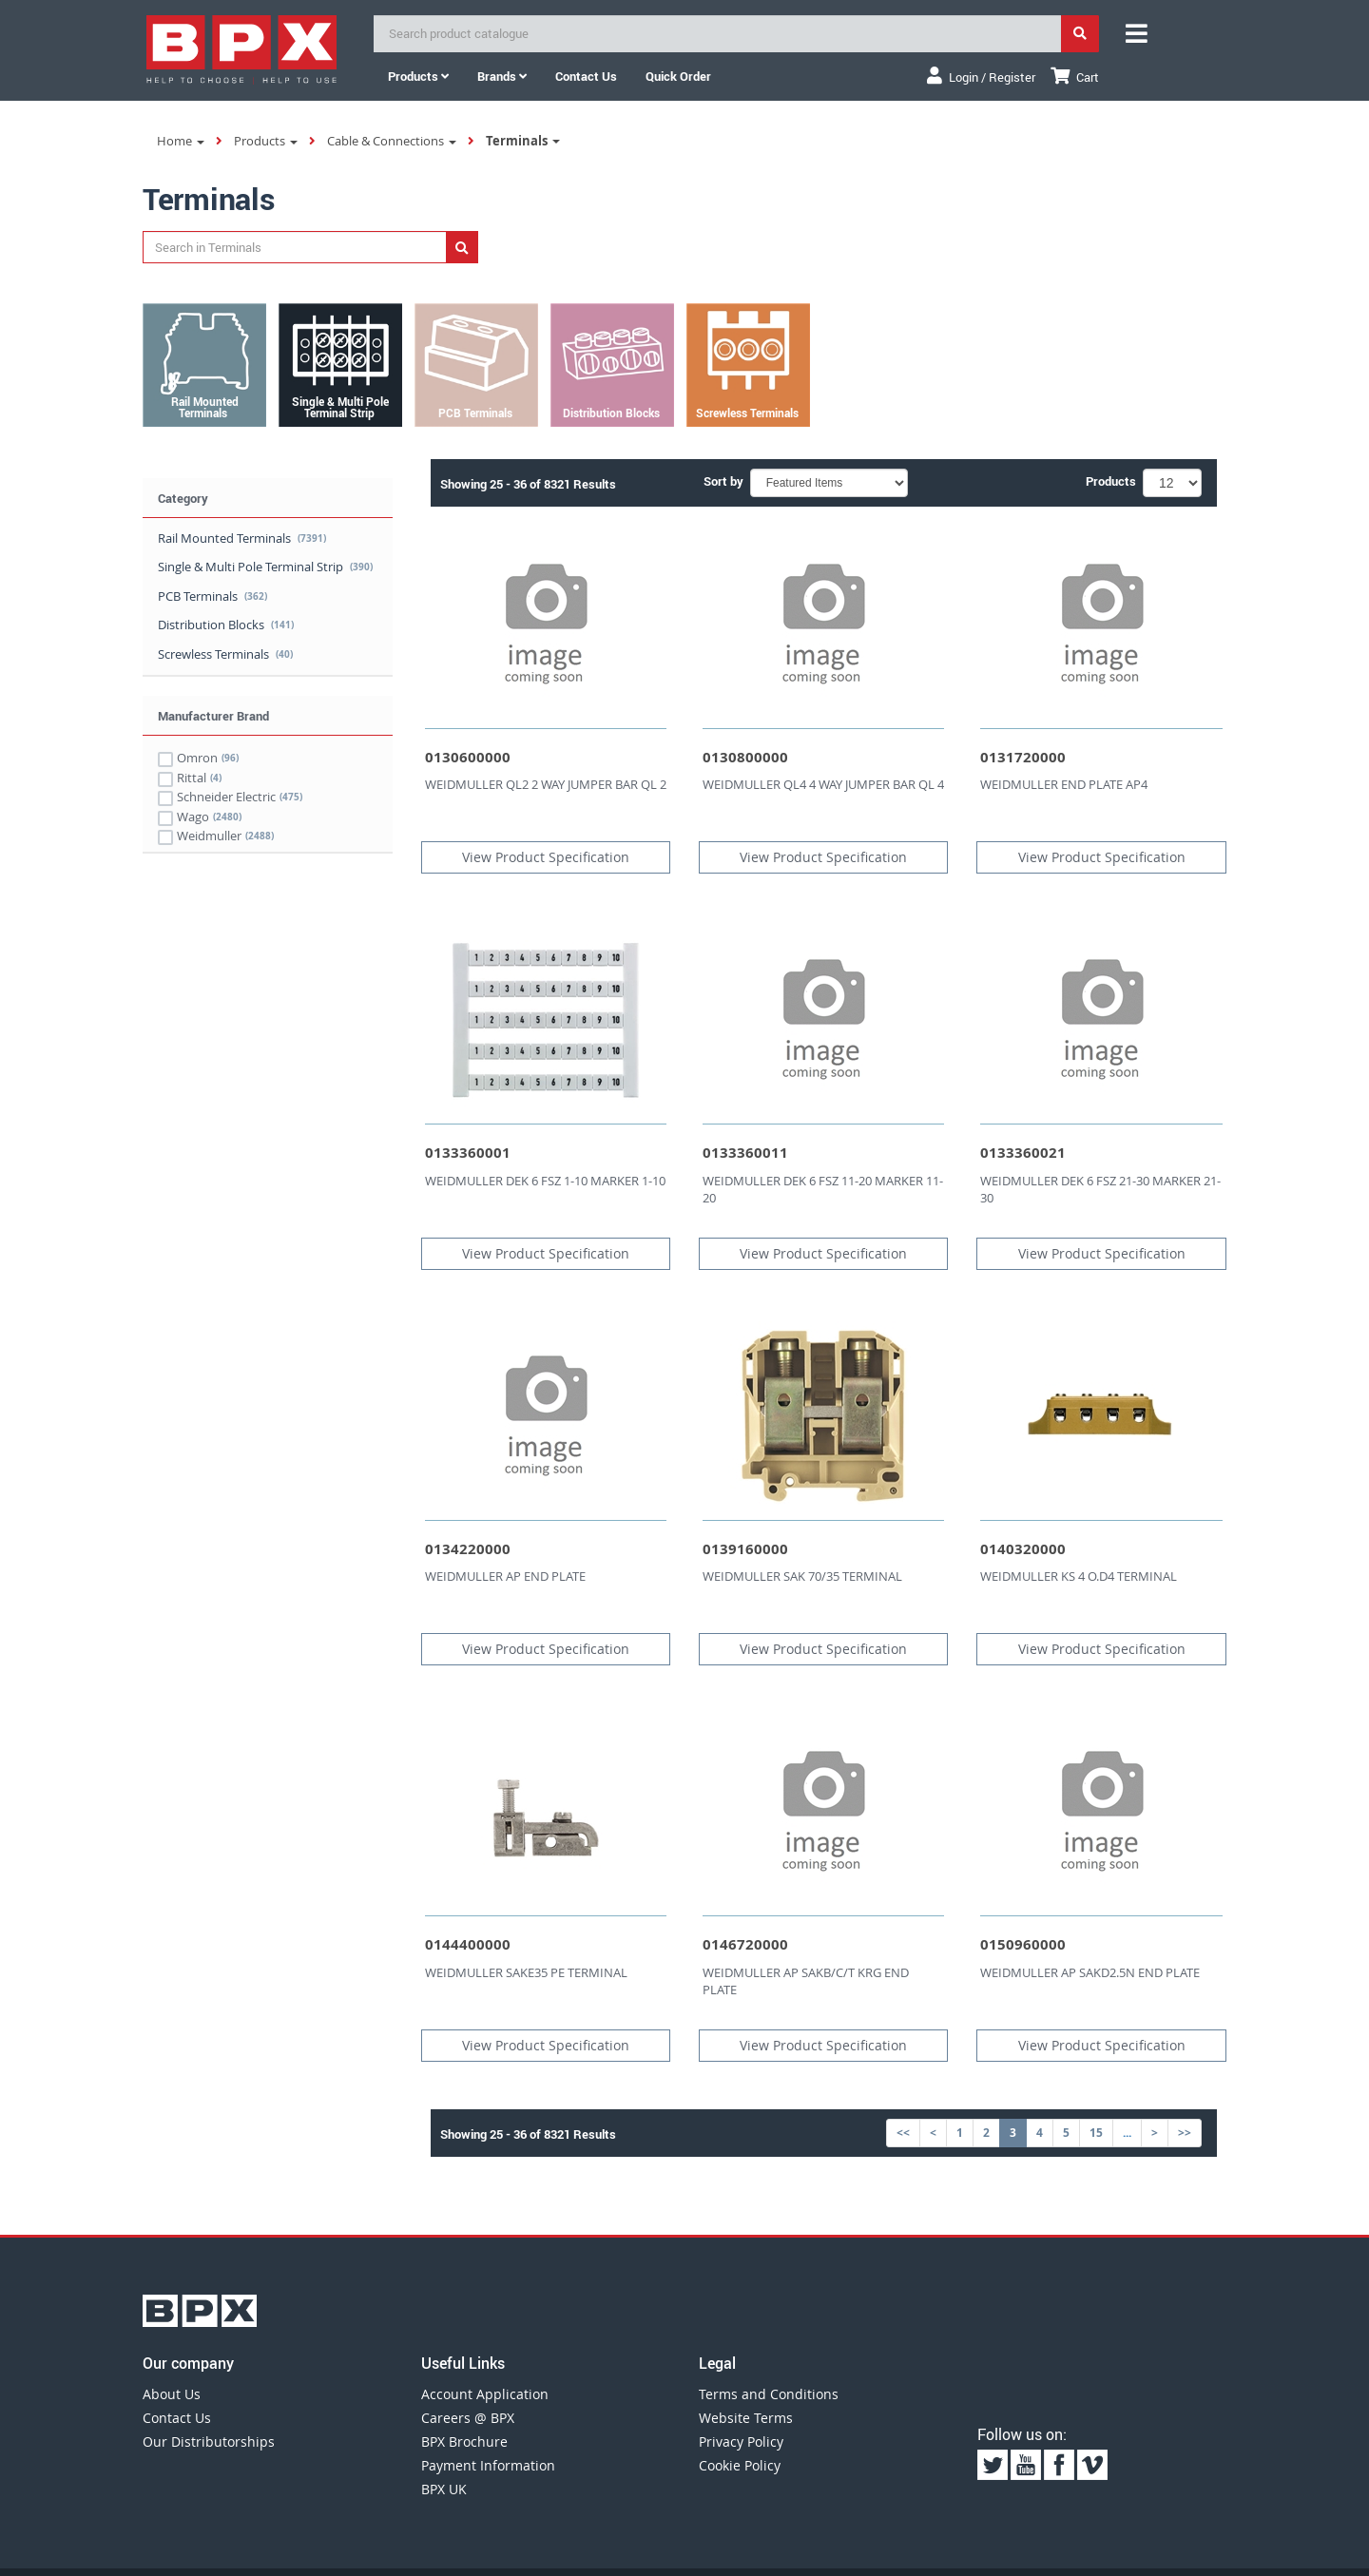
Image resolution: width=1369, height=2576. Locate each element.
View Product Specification (545, 857)
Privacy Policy (741, 2441)
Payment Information (488, 2465)
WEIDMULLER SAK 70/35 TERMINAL (802, 1576)
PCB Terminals (212, 596)
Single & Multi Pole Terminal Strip (265, 566)
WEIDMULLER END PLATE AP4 (1063, 784)
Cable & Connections (391, 140)
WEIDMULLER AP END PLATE (505, 1576)
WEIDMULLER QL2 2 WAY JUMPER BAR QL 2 (545, 784)
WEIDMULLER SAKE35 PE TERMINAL (526, 1972)
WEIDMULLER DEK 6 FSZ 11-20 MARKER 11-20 (823, 1189)
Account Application (485, 2394)
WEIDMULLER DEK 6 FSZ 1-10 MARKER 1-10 (545, 1180)
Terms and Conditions (769, 2394)
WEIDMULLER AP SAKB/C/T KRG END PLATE (806, 1981)
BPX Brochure (464, 2441)
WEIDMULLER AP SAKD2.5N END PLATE (1090, 1972)
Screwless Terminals (225, 654)
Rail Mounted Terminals (242, 538)
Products (418, 76)
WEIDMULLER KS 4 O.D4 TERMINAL (1078, 1576)
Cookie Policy (740, 2465)
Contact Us (177, 2418)
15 (1096, 2132)
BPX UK (444, 2489)
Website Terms (746, 2418)
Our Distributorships (209, 2441)
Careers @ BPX (467, 2418)
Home (180, 140)
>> (1184, 2132)
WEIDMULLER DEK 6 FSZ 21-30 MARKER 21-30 (1100, 1189)
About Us (172, 2394)
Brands (502, 76)
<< (903, 2132)
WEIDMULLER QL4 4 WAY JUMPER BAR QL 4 (823, 784)
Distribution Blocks (226, 624)
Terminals (523, 140)
